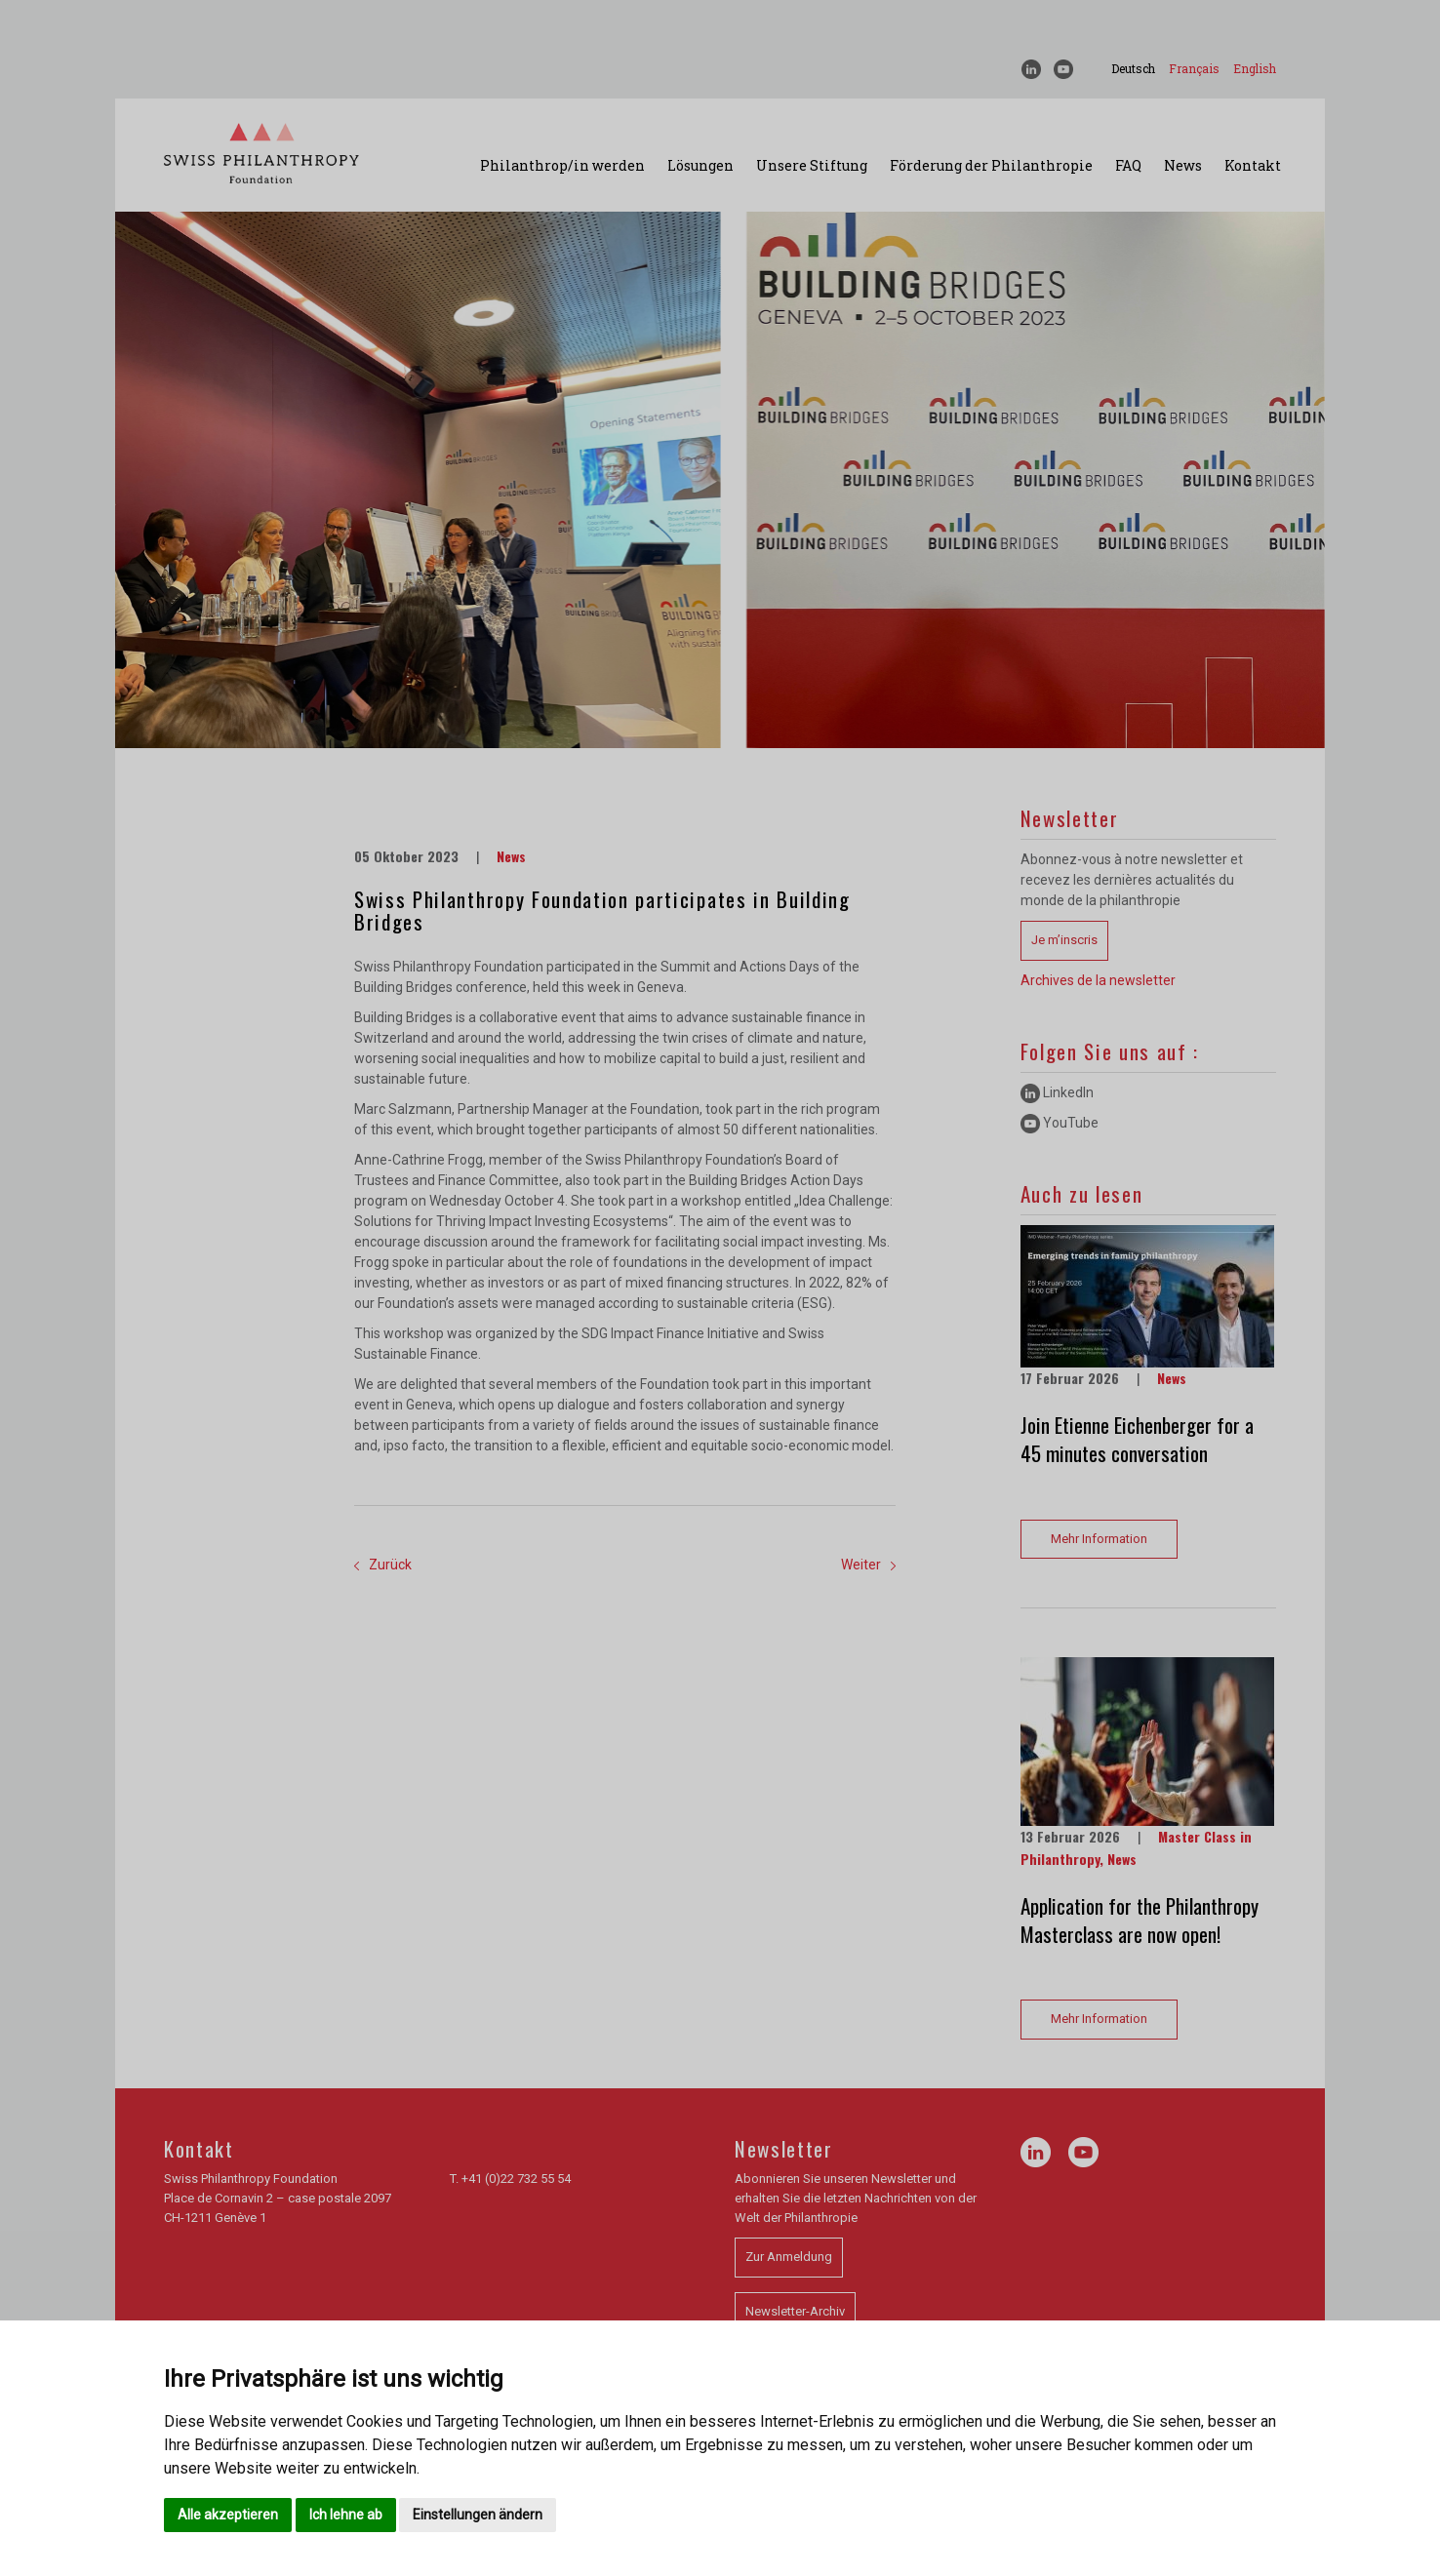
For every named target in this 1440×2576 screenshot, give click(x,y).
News (1183, 165)
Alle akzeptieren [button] (228, 2514)
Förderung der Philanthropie (991, 165)
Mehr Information (1099, 1538)
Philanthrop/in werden (562, 165)
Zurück (383, 1564)
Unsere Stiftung (811, 165)
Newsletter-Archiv (795, 2311)
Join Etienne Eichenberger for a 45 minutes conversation (1137, 1438)
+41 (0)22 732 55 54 (516, 2178)
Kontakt (1252, 165)
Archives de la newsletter (1098, 980)
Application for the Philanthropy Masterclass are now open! (1139, 1919)
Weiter (868, 1564)
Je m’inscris (1064, 939)
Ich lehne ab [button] (345, 2514)
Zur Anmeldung (788, 2256)
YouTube (1059, 1122)
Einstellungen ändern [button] (477, 2514)
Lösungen (700, 165)
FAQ (1128, 165)
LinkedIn (1057, 1092)
